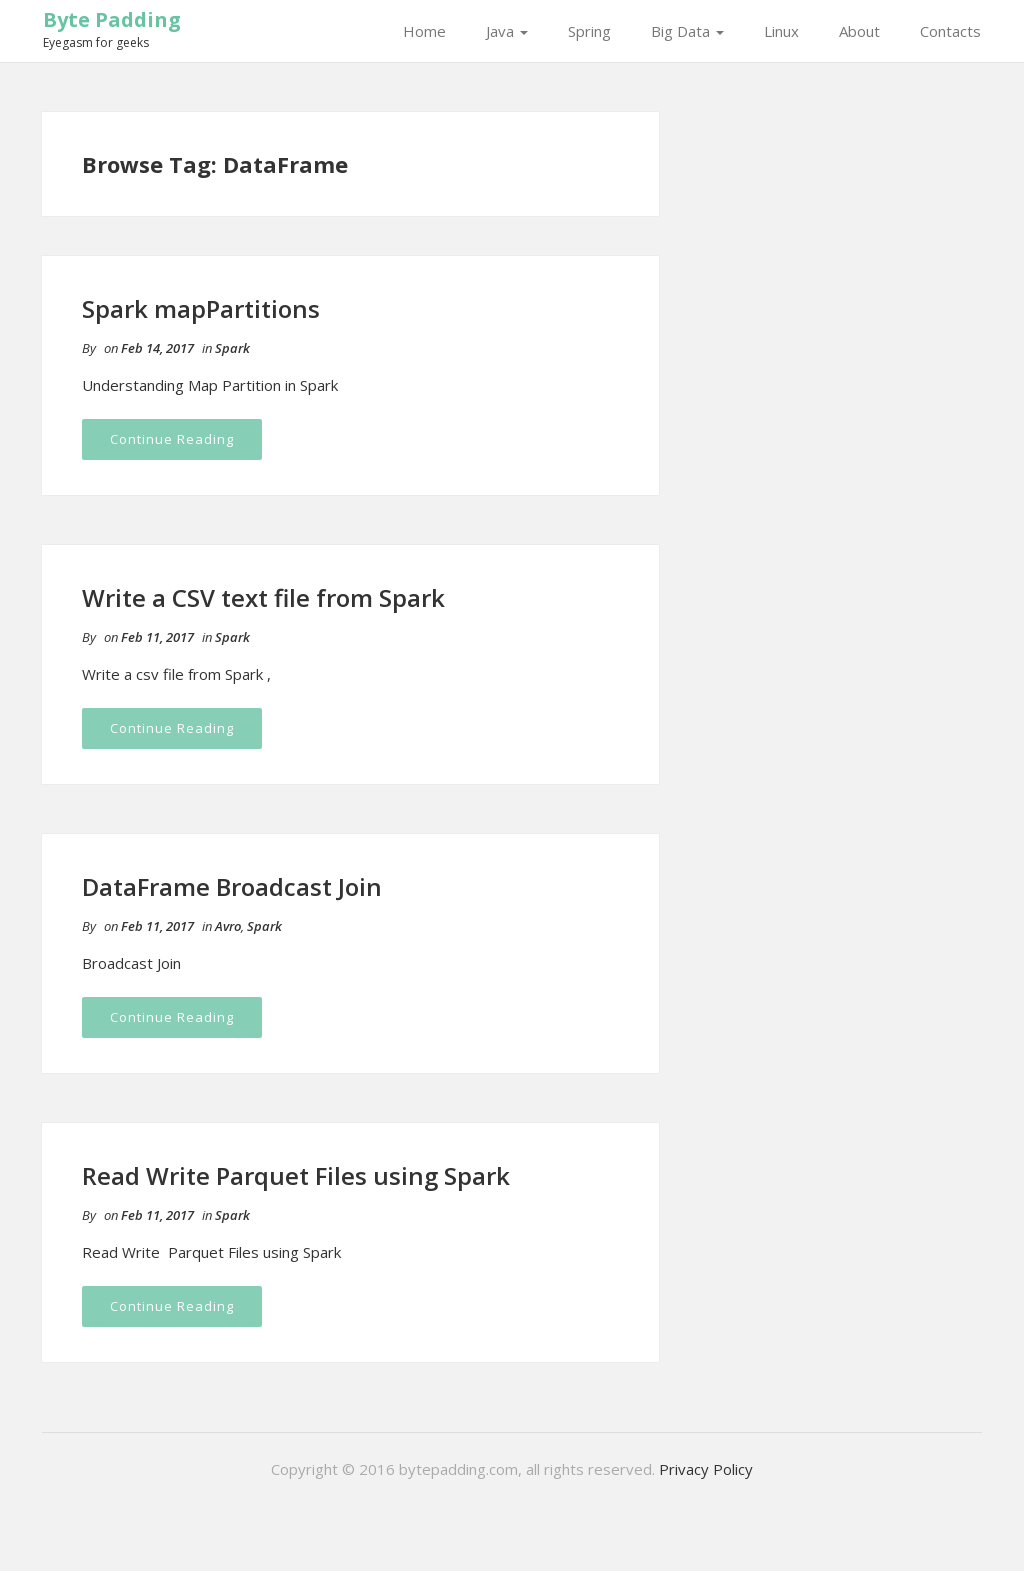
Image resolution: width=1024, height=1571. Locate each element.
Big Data (687, 31)
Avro (228, 926)
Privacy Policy (706, 1469)
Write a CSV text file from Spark (263, 597)
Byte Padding (112, 19)
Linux (781, 31)
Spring (589, 31)
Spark (232, 348)
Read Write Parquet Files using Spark (296, 1175)
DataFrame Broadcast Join (232, 886)
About (859, 31)
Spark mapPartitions (201, 308)
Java (507, 31)
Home (424, 31)
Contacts (950, 31)
